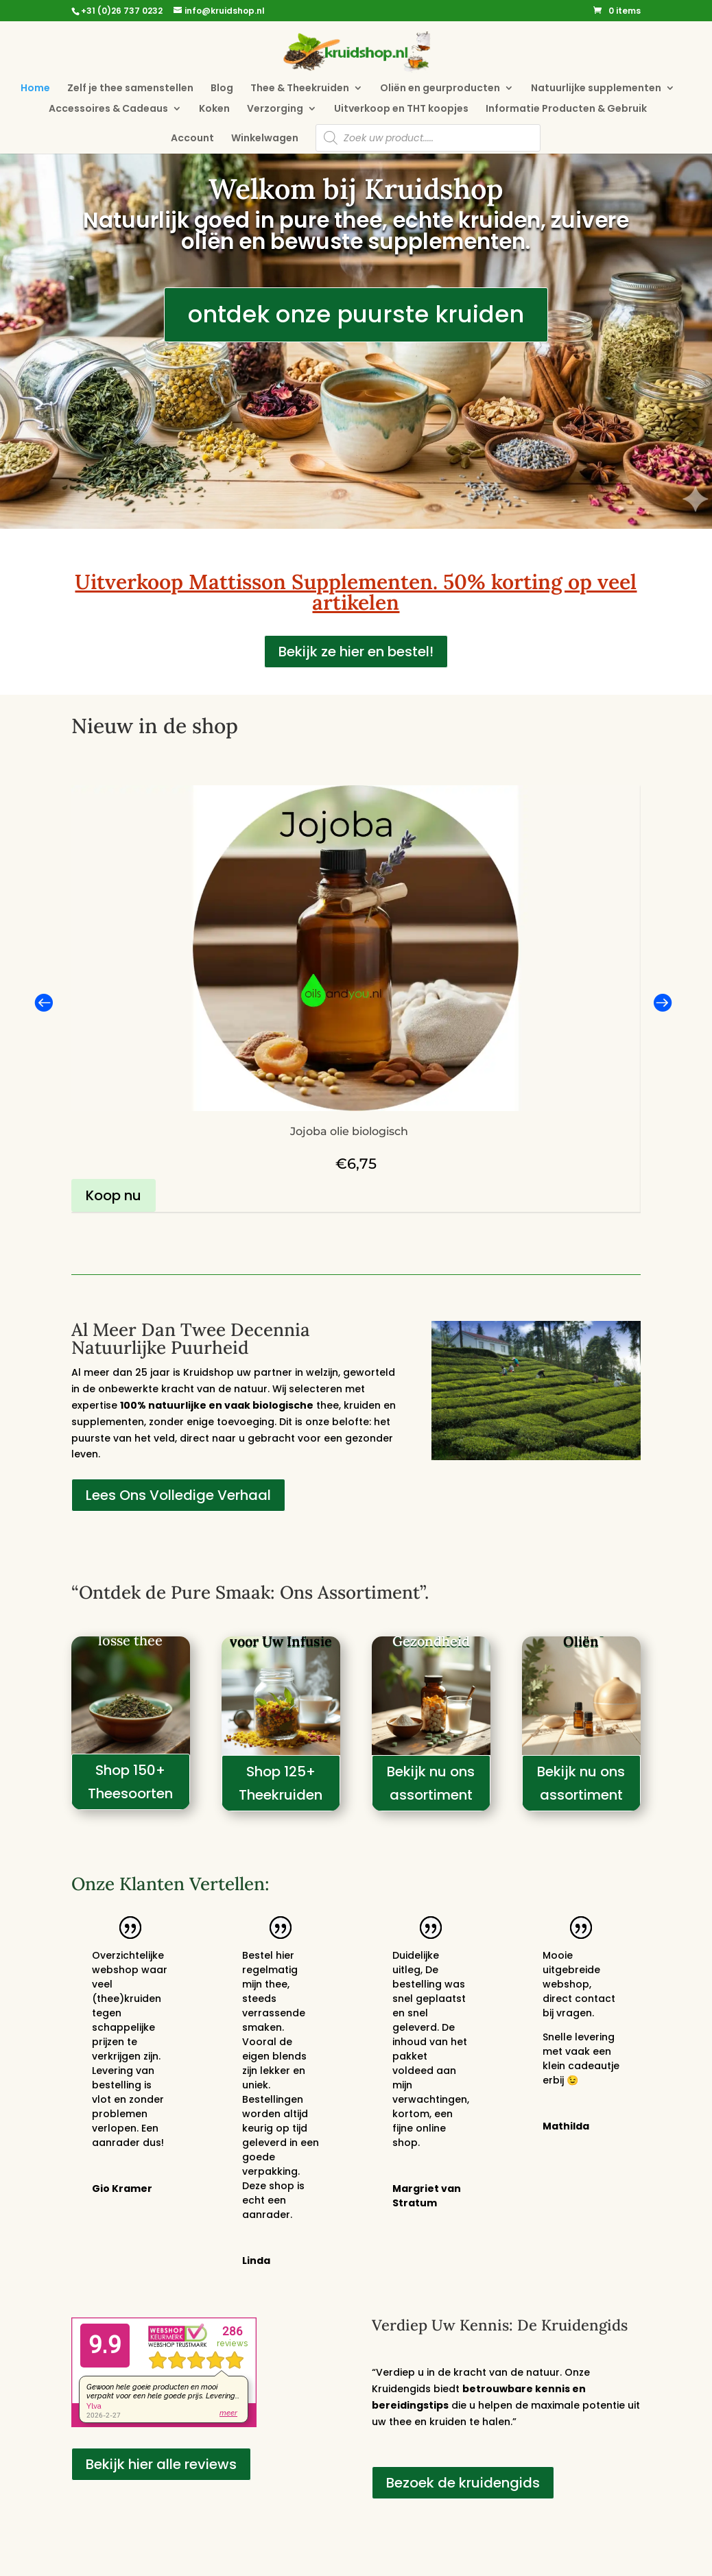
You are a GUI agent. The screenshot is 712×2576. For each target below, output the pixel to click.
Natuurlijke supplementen (596, 89)
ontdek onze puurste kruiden (356, 314)
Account (192, 139)
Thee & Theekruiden (299, 89)
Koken (214, 109)
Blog (222, 89)
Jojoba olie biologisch (349, 1131)
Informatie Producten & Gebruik (566, 109)
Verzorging (275, 109)
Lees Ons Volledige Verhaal (178, 1495)
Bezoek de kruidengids (463, 2482)
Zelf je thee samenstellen (130, 89)
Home (35, 89)
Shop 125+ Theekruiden (280, 1783)
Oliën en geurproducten (440, 89)
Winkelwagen (264, 139)
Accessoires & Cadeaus (108, 109)
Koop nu (113, 1195)
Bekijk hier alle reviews (161, 2464)
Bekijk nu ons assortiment (431, 1783)
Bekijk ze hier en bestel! (356, 651)
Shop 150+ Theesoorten (130, 1782)
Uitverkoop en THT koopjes (401, 109)
